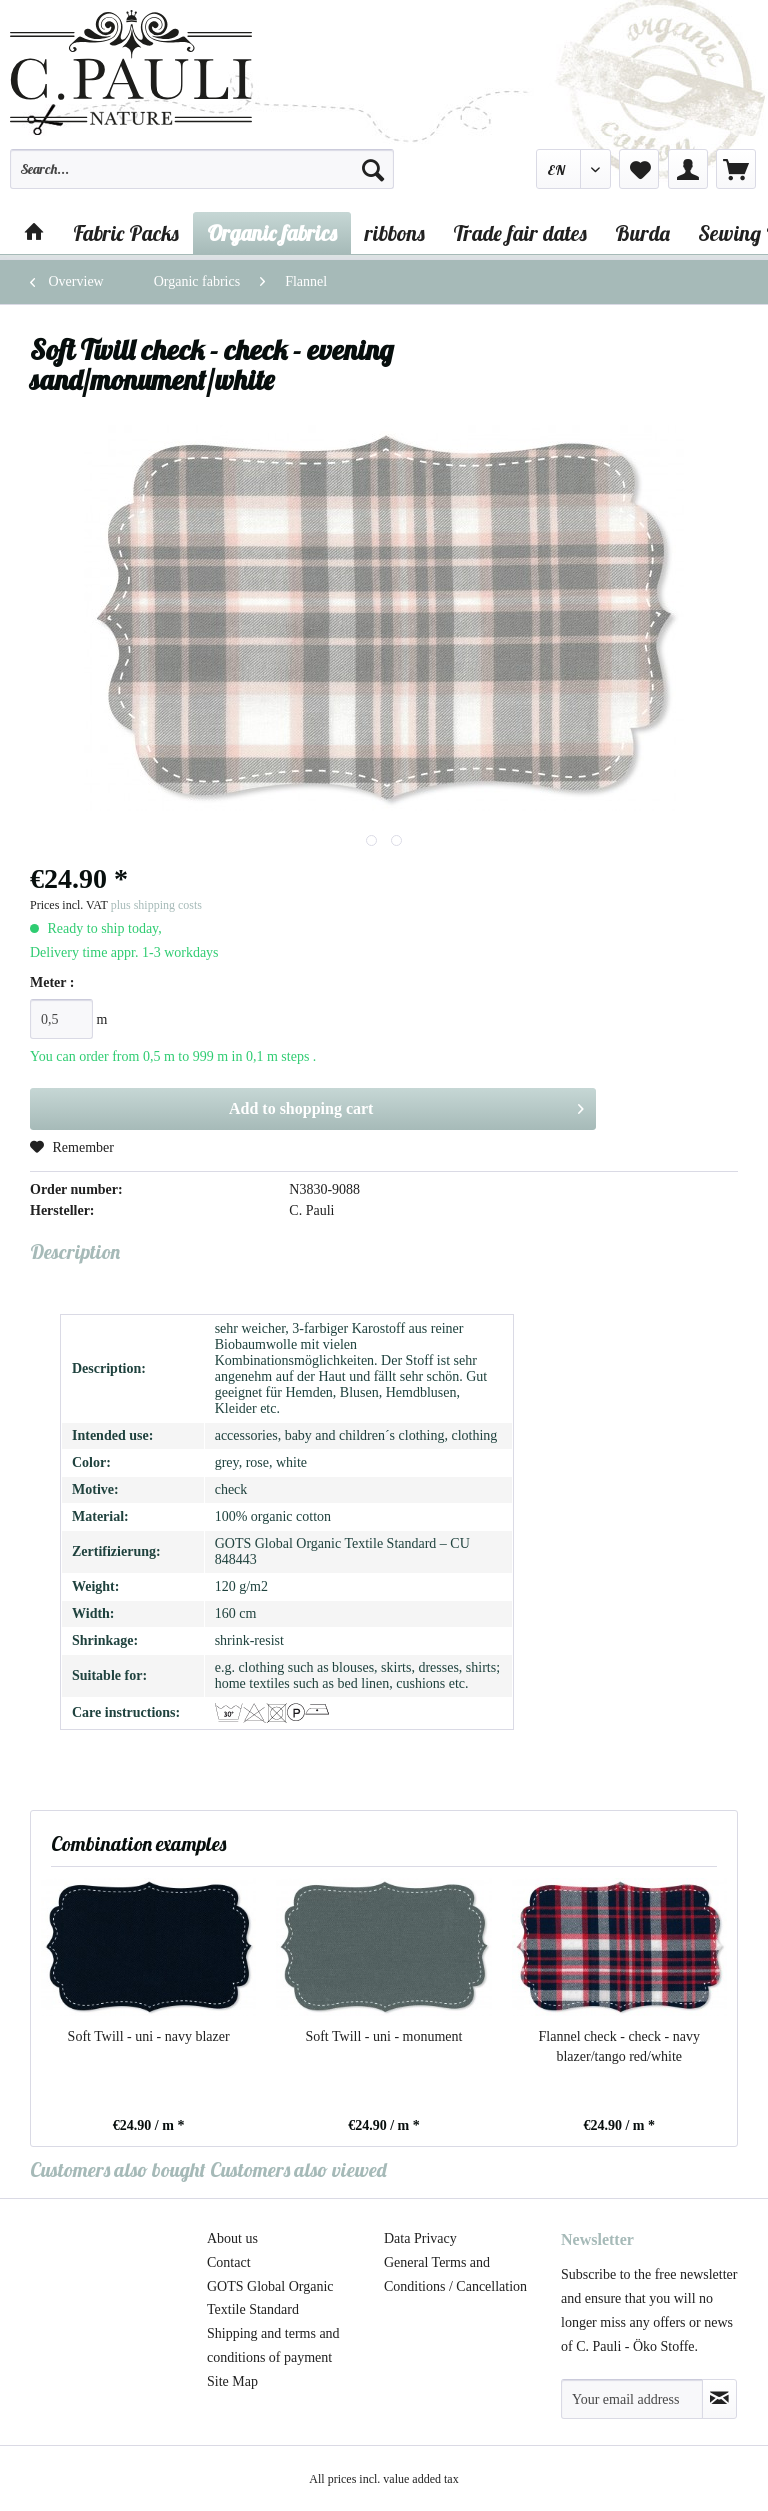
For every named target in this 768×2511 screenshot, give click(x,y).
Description (75, 1251)
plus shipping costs (156, 905)
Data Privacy (420, 2238)
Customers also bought (118, 2169)
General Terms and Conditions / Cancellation (455, 2274)
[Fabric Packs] (126, 233)
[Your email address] (632, 2399)
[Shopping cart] (736, 169)
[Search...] (202, 169)
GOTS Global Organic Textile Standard (270, 2298)
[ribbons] (395, 233)
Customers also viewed (298, 2169)
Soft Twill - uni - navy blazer (149, 2036)
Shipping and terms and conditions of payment (273, 2345)
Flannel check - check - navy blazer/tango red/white (619, 2046)
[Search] (373, 169)
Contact (229, 2262)
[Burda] (642, 233)
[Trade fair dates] (520, 233)
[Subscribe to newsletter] (719, 2399)
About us (232, 2238)
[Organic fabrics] (272, 233)
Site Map (232, 2381)
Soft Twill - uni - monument (383, 2036)
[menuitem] (202, 178)
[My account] (688, 169)
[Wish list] (639, 169)
